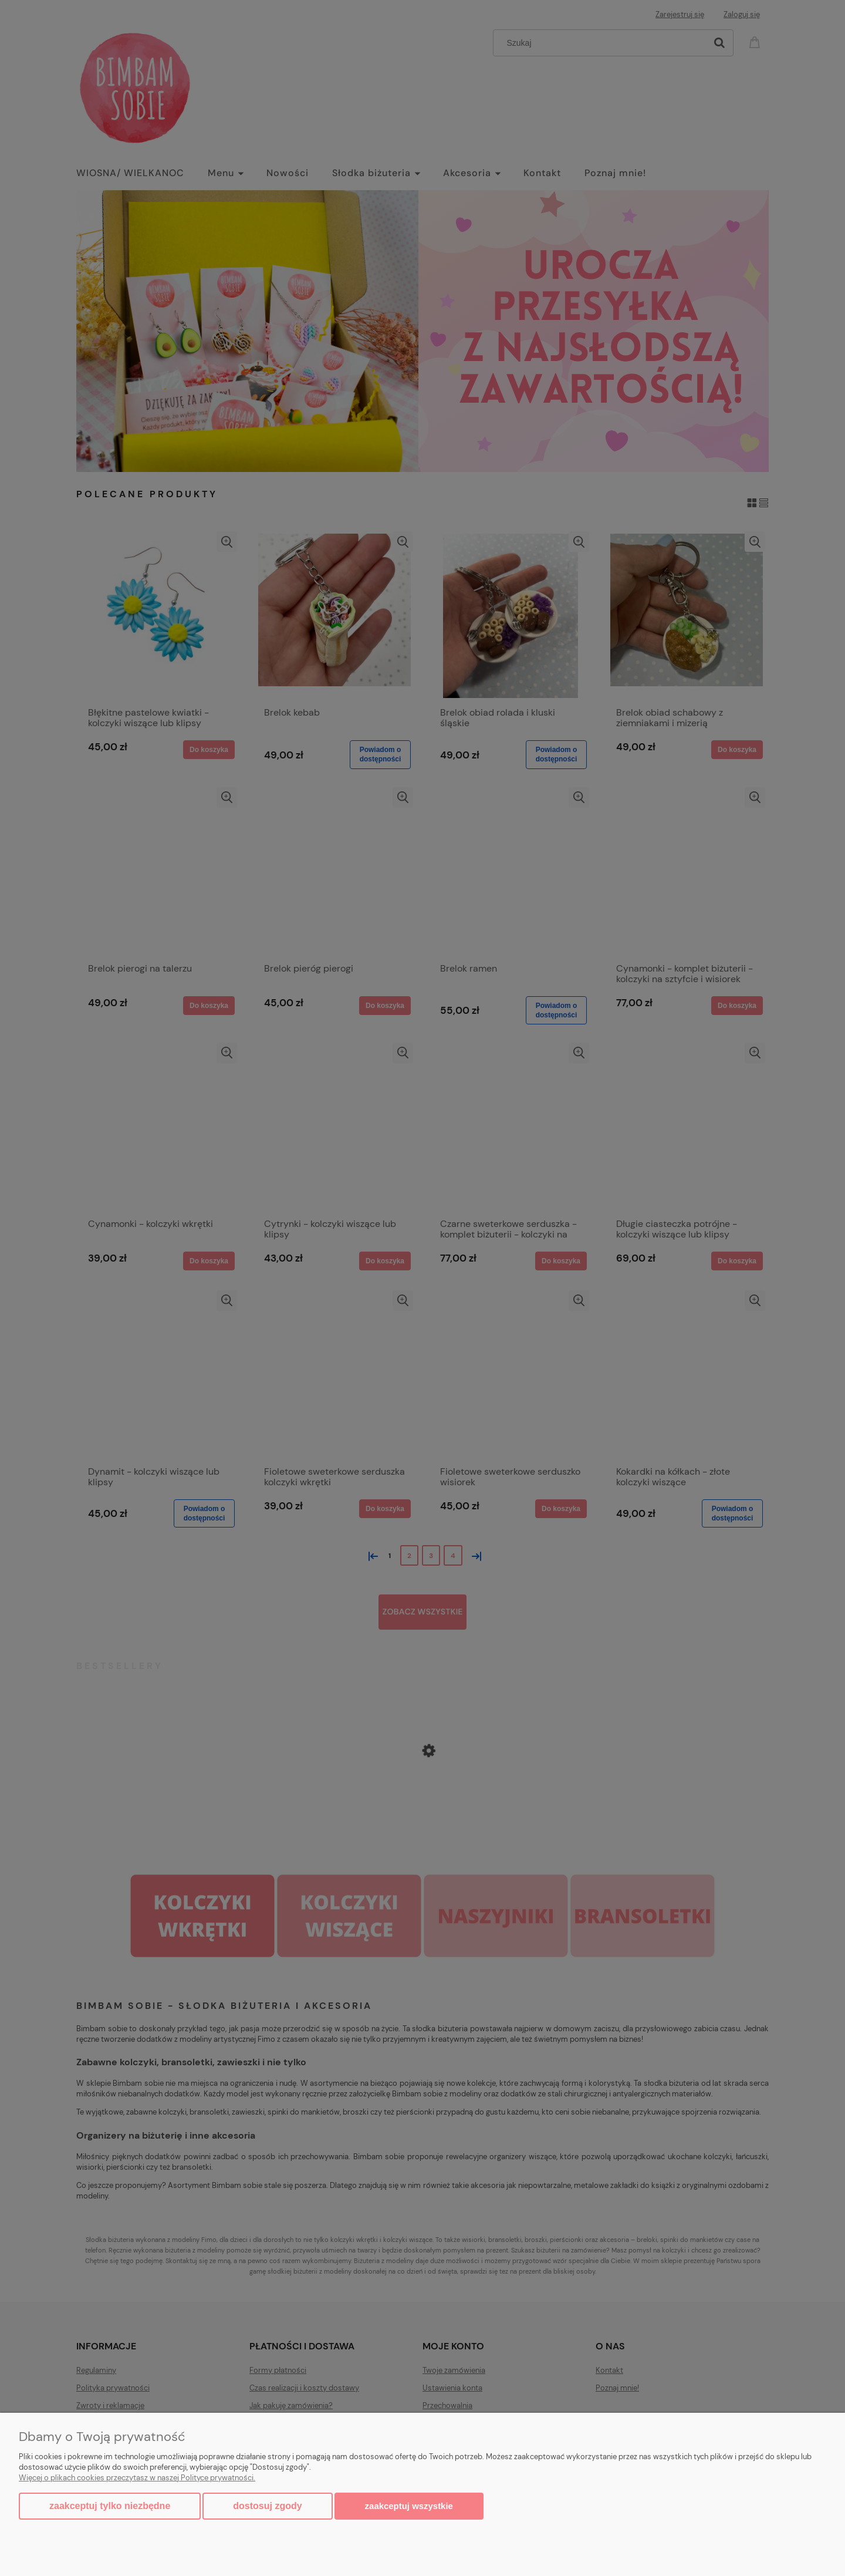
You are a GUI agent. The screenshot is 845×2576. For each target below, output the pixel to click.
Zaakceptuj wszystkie (409, 2506)
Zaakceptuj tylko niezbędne (109, 2506)
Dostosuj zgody (267, 2506)
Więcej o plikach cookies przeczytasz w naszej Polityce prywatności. (137, 2478)
